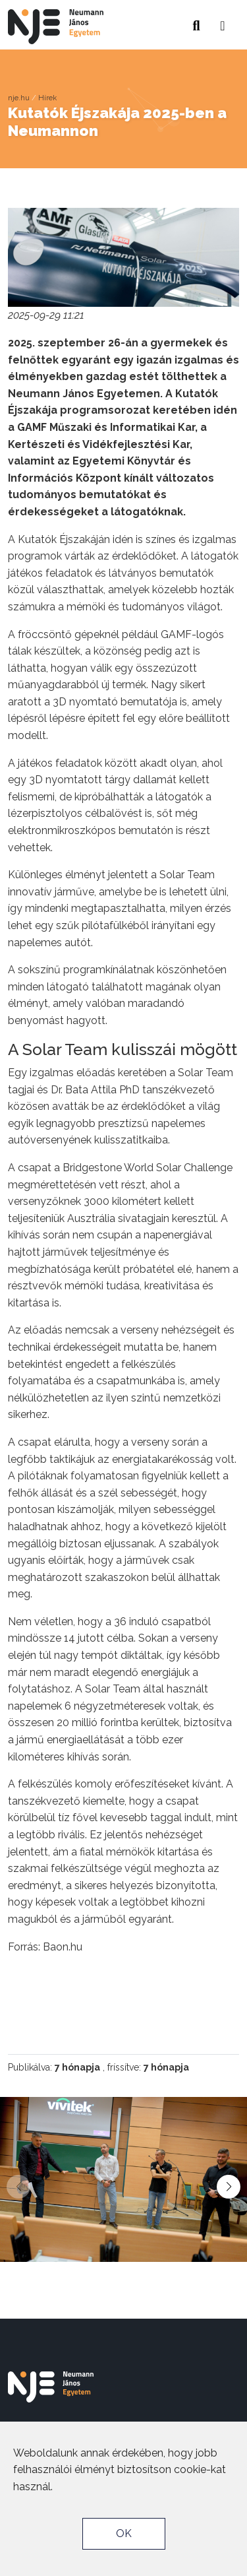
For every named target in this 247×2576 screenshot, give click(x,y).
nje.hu (19, 97)
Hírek (47, 97)
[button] (223, 21)
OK (124, 2533)
